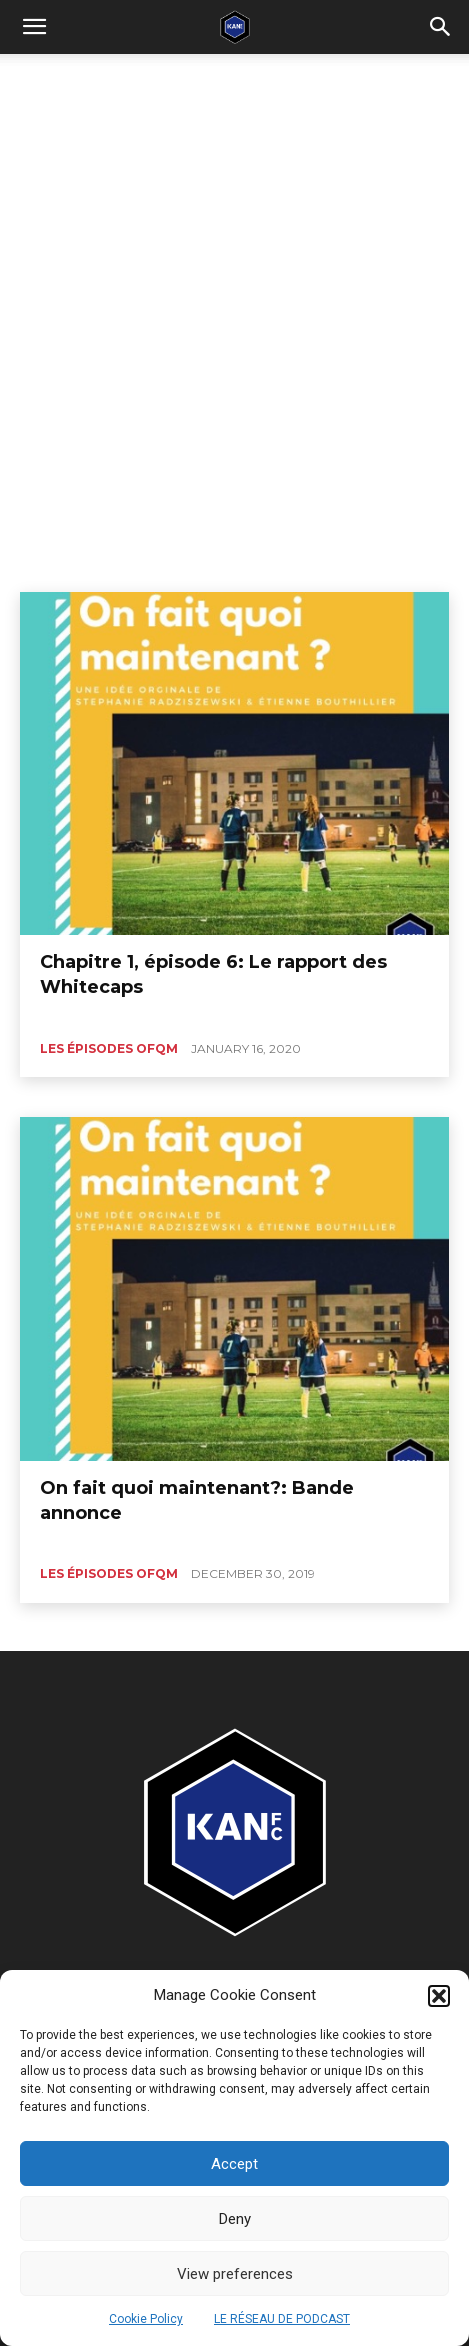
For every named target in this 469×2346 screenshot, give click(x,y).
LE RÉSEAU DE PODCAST (282, 2319)
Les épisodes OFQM (109, 1048)
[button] (439, 1996)
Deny (235, 2219)
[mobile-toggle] (34, 27)
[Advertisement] (234, 298)
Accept (234, 2164)
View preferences (235, 2274)
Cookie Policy (146, 2319)
